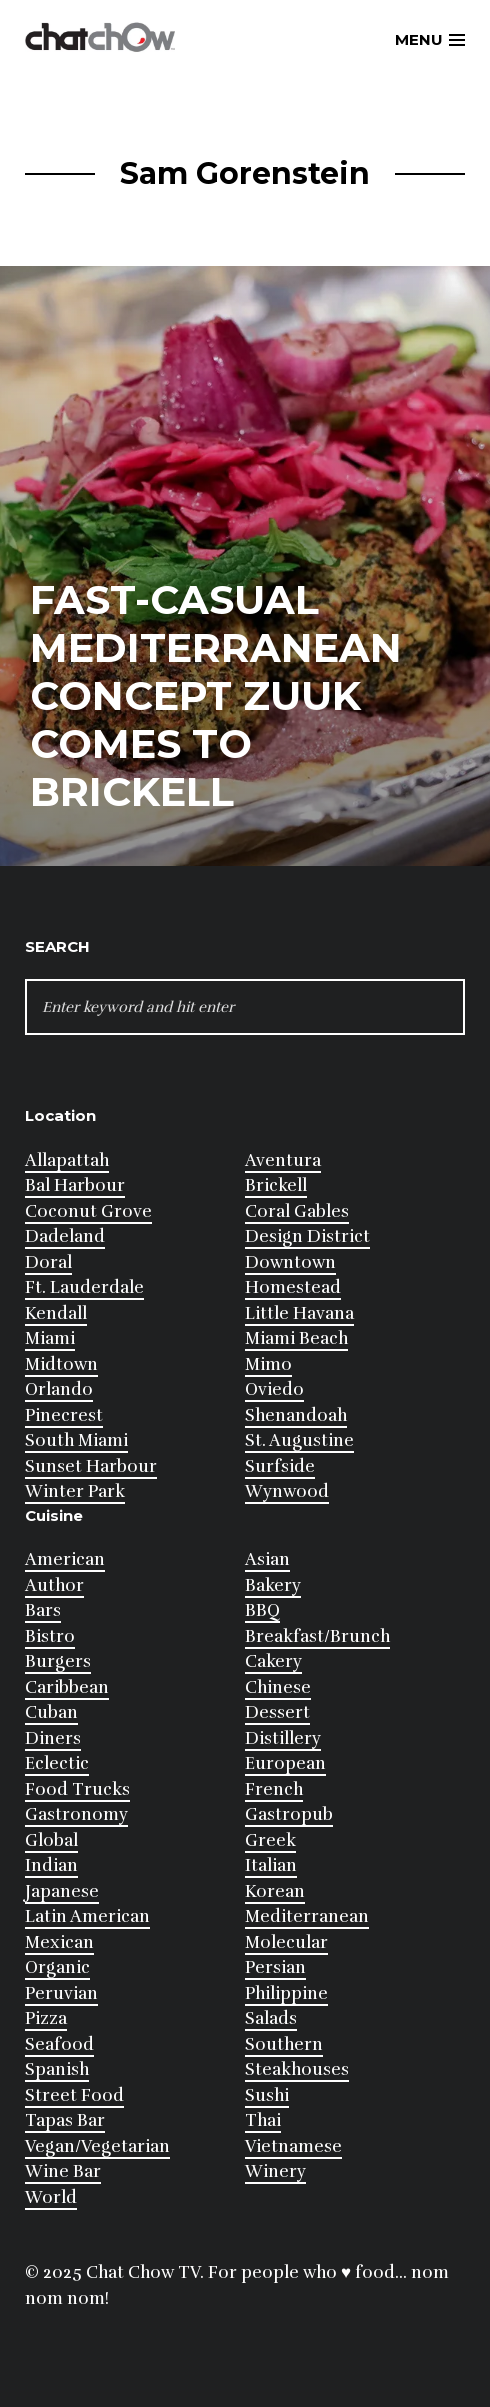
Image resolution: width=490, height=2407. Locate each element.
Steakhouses (297, 2069)
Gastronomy (76, 1814)
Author (54, 1585)
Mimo (268, 1364)
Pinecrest (64, 1415)
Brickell (276, 1185)
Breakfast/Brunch (317, 1636)
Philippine (286, 1993)
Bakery (273, 1585)
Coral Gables (297, 1211)
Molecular (286, 1942)
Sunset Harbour (91, 1466)
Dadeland (65, 1236)
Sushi (267, 2095)
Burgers (58, 1661)
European (285, 1763)
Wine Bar (63, 2171)
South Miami (76, 1440)
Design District (307, 1236)
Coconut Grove (88, 1211)
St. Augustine (299, 1440)
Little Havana (299, 1313)
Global (51, 1840)
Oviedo (274, 1389)
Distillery (283, 1738)
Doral (48, 1262)
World (51, 2197)
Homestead (293, 1287)
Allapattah (67, 1160)
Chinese (278, 1687)
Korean (275, 1891)
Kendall (56, 1313)
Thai (263, 2120)
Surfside (280, 1466)
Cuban (51, 1712)
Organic (57, 1967)
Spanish (57, 2069)
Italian (271, 1865)
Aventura (283, 1160)
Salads (271, 2018)
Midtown (61, 1364)
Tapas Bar (65, 2120)
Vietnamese (293, 2146)
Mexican (59, 1942)
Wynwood (287, 1491)
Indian (51, 1865)
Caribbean (67, 1687)
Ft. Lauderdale (84, 1287)
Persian (275, 1967)
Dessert (277, 1712)
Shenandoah (296, 1415)
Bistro (50, 1636)
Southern (284, 2044)
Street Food (74, 2095)
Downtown (290, 1262)
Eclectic (57, 1763)
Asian (267, 1559)
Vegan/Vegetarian (97, 2146)
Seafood (59, 2044)
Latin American (87, 1916)
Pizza (46, 2018)
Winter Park (75, 1491)
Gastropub (289, 1814)
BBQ (262, 1610)
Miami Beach (296, 1338)
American (65, 1559)
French (274, 1789)
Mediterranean (307, 1916)
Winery (275, 2171)
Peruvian (61, 1993)
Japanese (62, 1891)
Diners (53, 1738)
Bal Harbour (75, 1185)
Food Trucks (77, 1789)
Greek (270, 1840)
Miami (50, 1338)
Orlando (59, 1389)
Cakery (273, 1661)
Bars (43, 1610)
